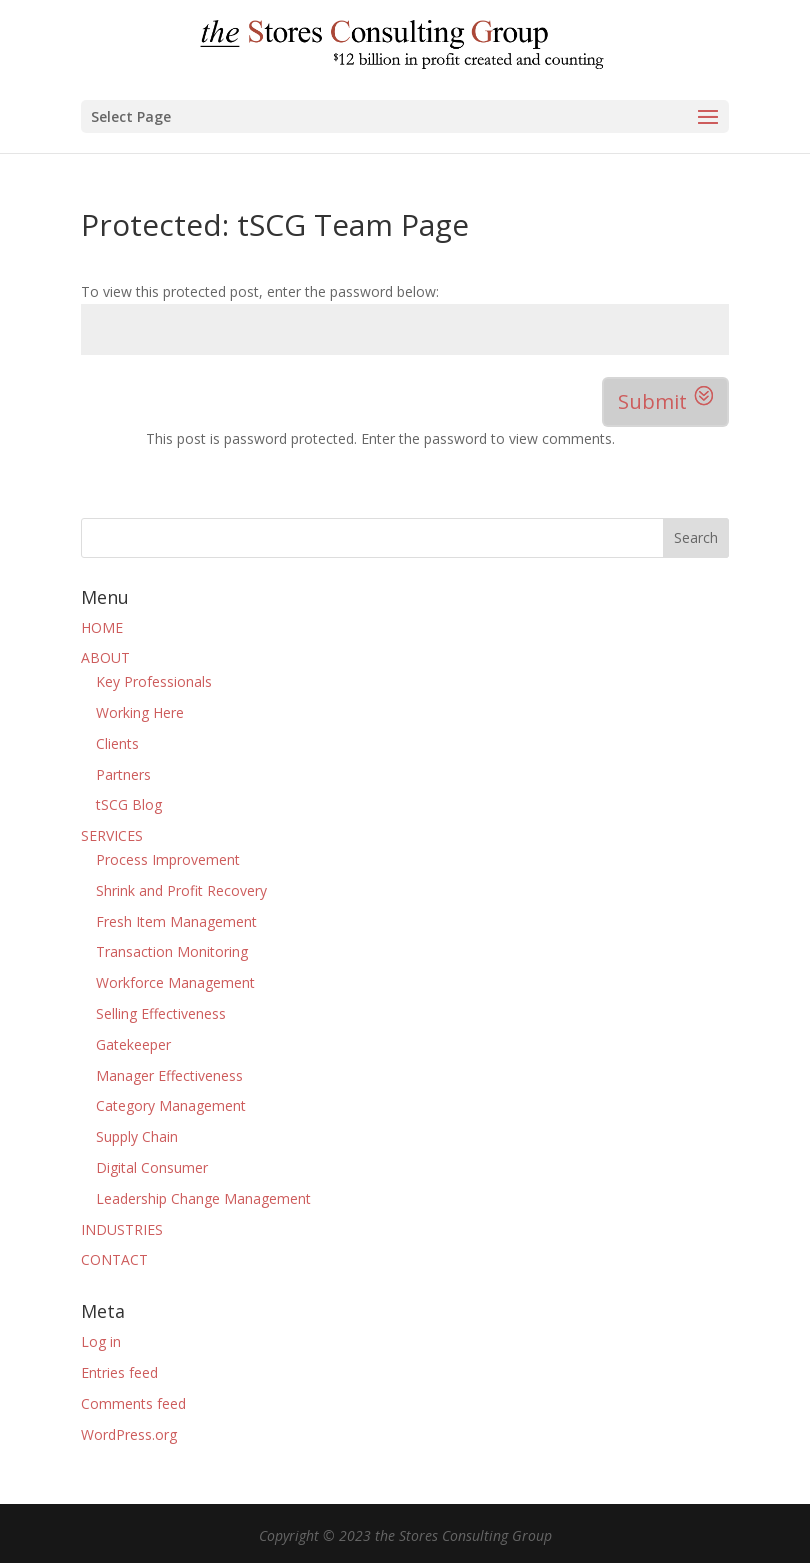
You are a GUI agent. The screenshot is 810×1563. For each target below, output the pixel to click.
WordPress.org (129, 1434)
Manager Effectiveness (169, 1075)
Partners (123, 774)
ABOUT (105, 657)
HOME (102, 627)
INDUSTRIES (122, 1229)
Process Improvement (168, 859)
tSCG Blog (129, 804)
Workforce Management (175, 982)
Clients (117, 743)
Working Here (140, 712)
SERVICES (112, 835)
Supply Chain (137, 1136)
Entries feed (119, 1372)
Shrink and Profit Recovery (181, 890)
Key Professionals (154, 681)
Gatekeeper (133, 1044)
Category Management (171, 1105)
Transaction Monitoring (172, 951)
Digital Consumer (152, 1167)
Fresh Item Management (176, 921)
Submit (652, 401)
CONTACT (114, 1259)
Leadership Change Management (203, 1198)
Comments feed (133, 1403)
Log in (101, 1341)
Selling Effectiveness (161, 1013)
